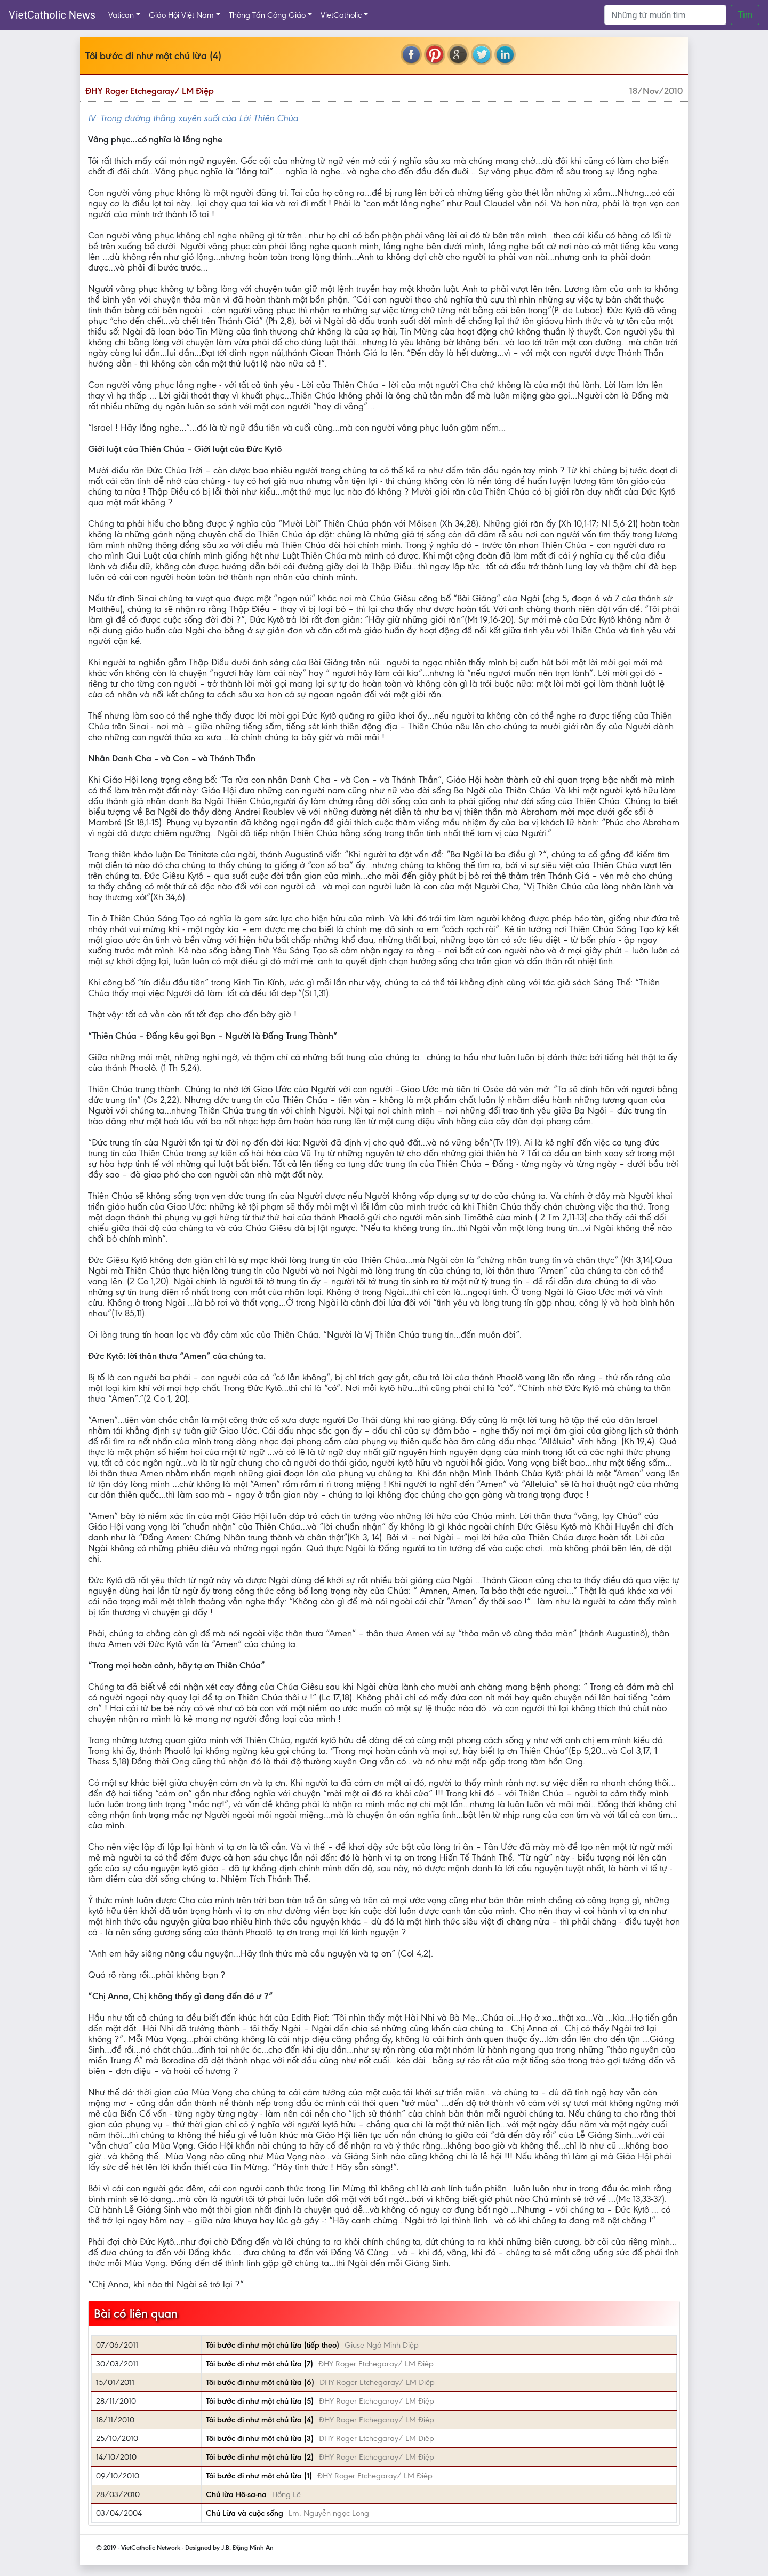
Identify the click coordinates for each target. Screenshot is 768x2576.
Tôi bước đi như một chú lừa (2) (260, 2457)
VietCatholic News (52, 15)
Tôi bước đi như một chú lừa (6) (260, 2382)
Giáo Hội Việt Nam (181, 15)
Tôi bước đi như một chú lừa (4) (260, 2419)
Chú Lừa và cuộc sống (244, 2513)
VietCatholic (341, 15)
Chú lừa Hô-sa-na (236, 2494)
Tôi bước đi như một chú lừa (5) (260, 2401)
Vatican (121, 15)
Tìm (745, 15)
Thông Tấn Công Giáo (267, 15)
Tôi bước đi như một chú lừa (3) (260, 2438)
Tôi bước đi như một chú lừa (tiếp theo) (272, 2345)
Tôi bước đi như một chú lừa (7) (259, 2363)
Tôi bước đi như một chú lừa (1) (259, 2475)
